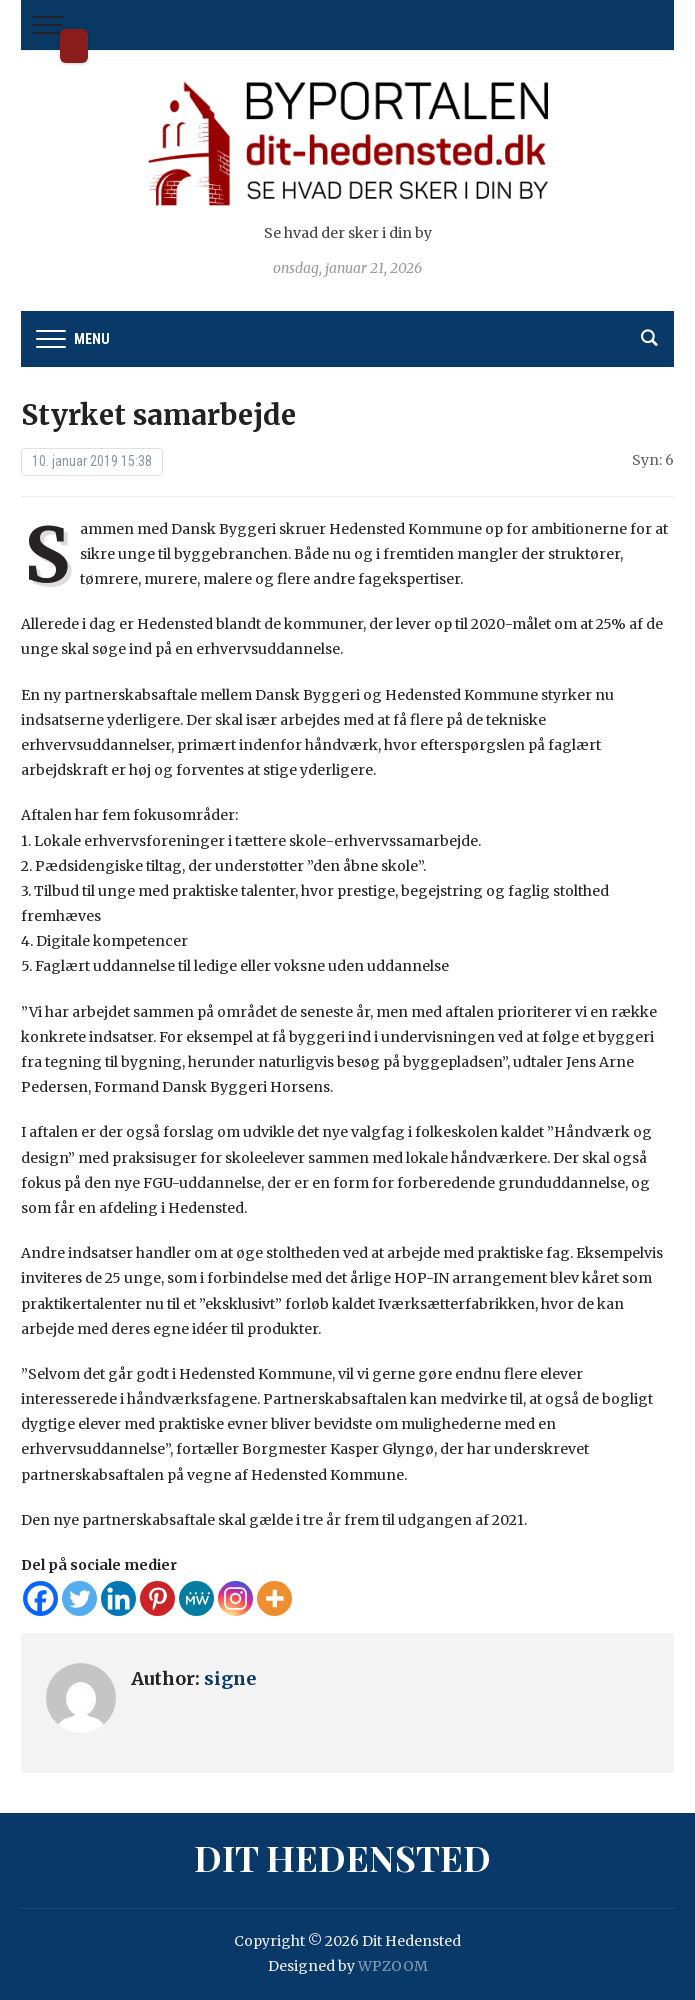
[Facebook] (40, 1598)
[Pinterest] (157, 1598)
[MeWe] (196, 1598)
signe (230, 1678)
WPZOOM (393, 1966)
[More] (274, 1598)
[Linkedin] (118, 1598)
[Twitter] (79, 1598)
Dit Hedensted (74, 46)
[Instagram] (235, 1598)
